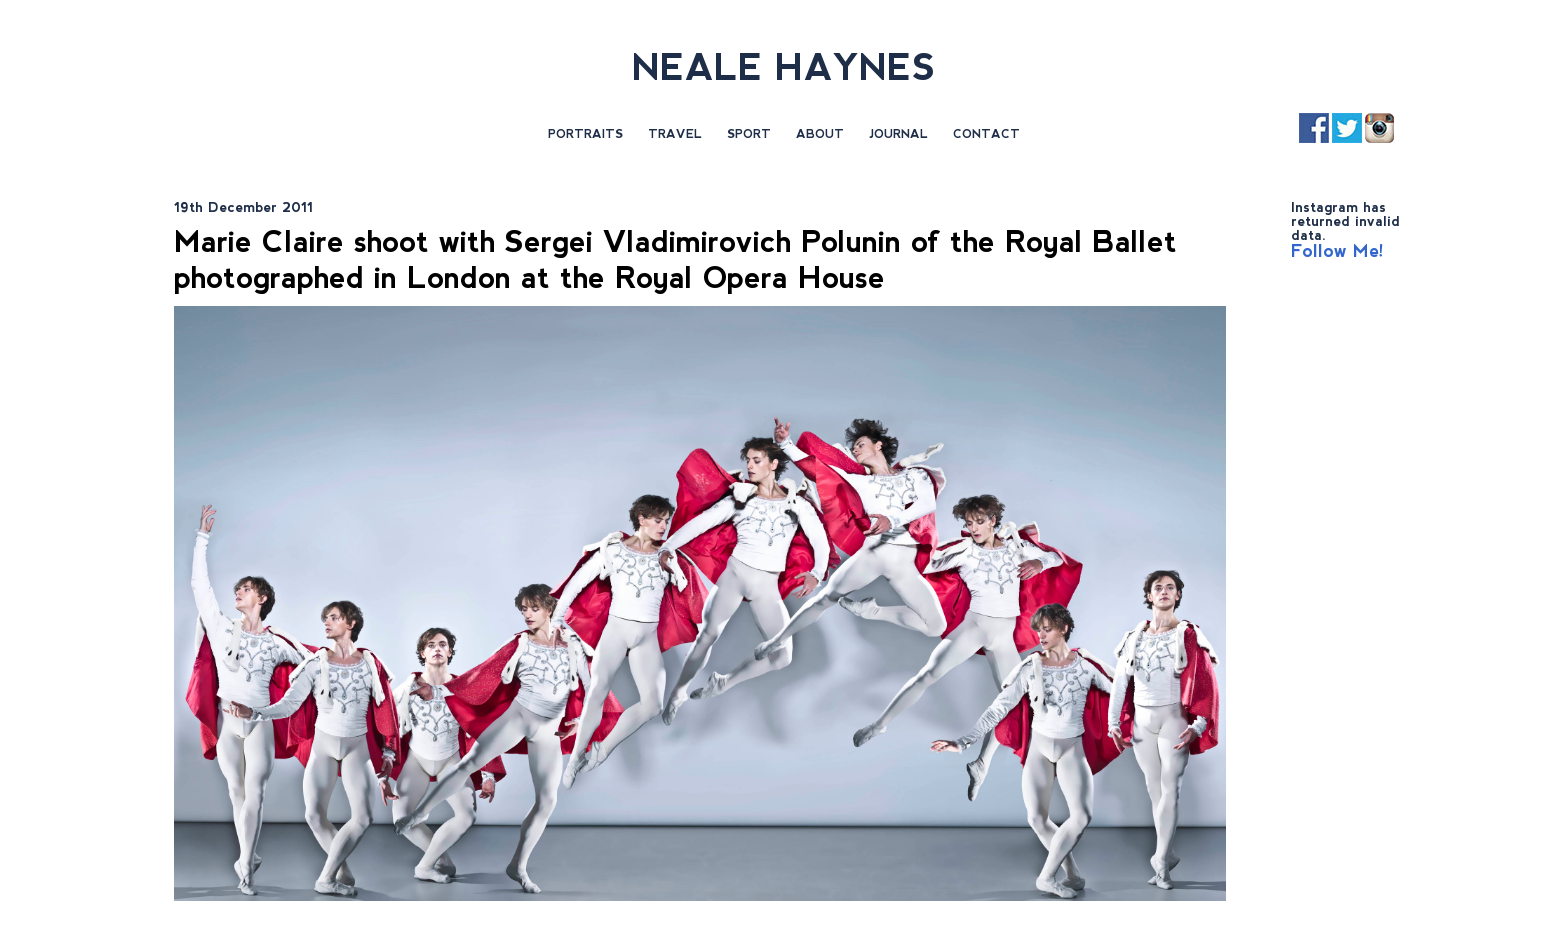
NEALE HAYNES (784, 67)
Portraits (585, 134)
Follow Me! (1337, 251)
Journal (898, 134)
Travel (675, 134)
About (820, 134)
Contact (986, 134)
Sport (749, 134)
